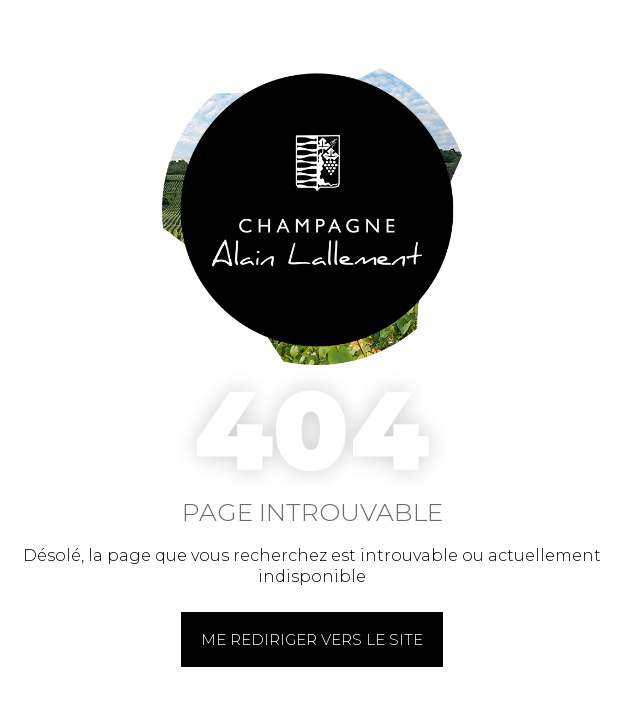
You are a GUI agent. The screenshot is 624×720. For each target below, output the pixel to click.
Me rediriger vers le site (312, 639)
